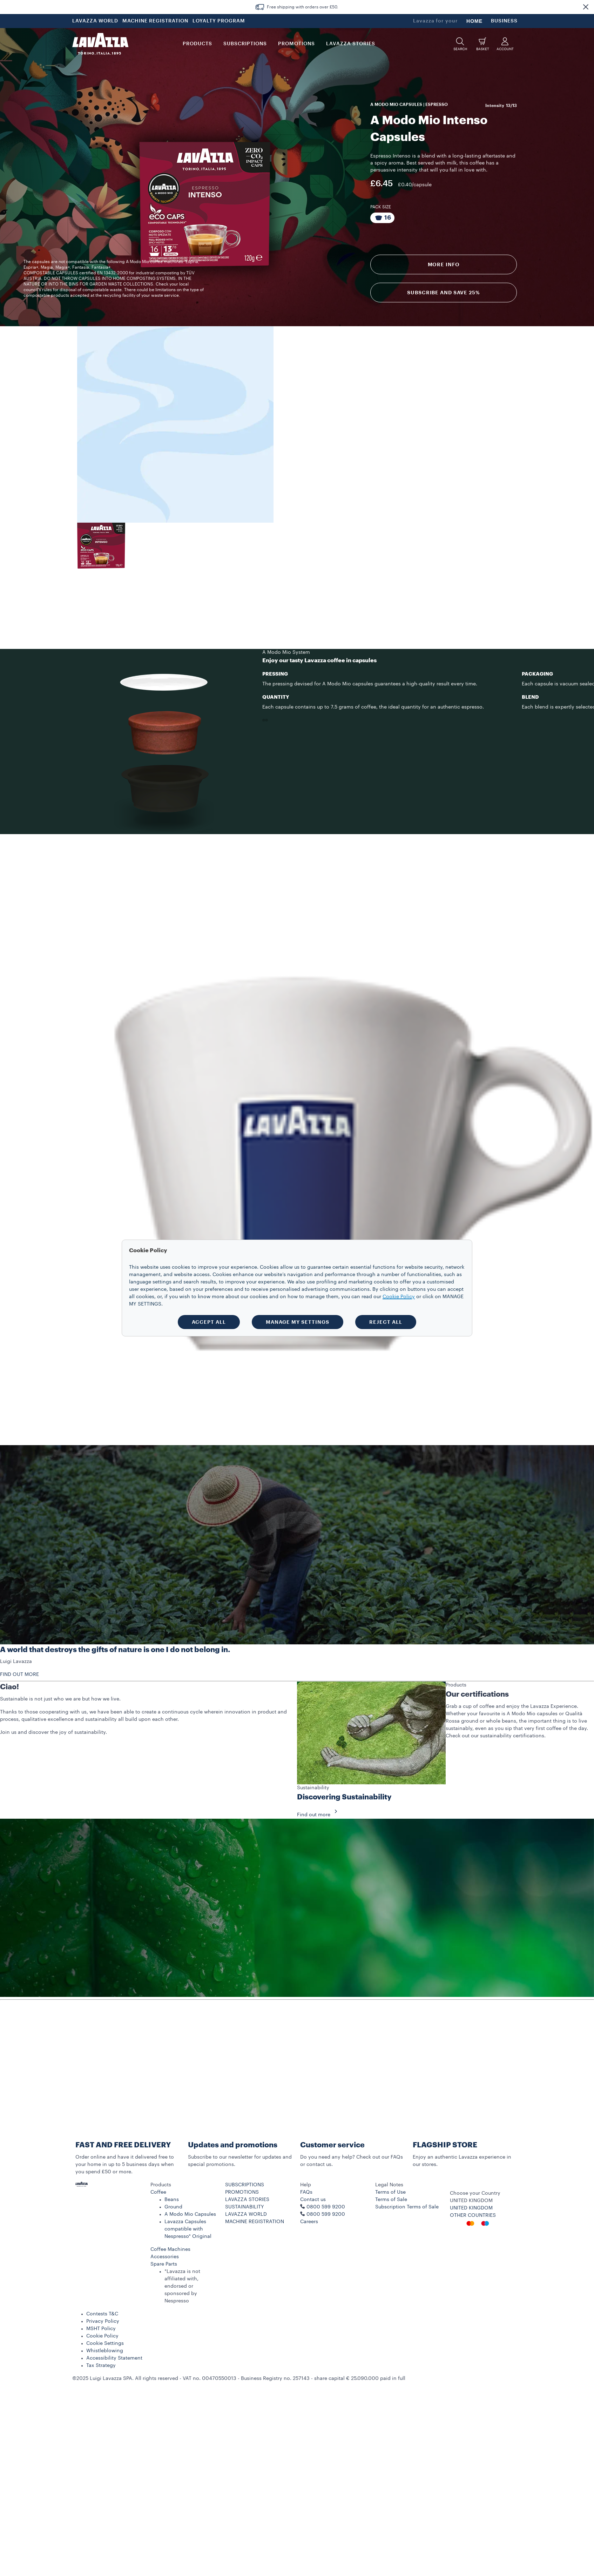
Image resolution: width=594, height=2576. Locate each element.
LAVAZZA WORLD (95, 21)
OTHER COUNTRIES (473, 2215)
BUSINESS (504, 21)
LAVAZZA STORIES (247, 2199)
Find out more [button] (319, 1814)
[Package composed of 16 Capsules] (382, 218)
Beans (171, 2199)
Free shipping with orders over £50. (302, 7)
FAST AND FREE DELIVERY (123, 2145)
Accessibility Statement (114, 2358)
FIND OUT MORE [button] (19, 1674)
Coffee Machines (170, 2249)
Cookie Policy (102, 2336)
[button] (585, 7)
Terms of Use (390, 2192)
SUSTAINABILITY (244, 2207)
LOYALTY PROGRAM (219, 21)
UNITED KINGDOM (471, 2208)
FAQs (306, 2192)
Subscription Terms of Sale (407, 2207)
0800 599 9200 (325, 2214)
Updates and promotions (232, 2145)
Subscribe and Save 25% (443, 292)
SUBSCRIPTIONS (244, 2184)
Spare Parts (163, 2264)
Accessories (164, 2256)
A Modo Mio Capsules (190, 2214)
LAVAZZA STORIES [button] (350, 43)
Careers (309, 2221)
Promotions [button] (296, 43)
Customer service (332, 2145)
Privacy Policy (102, 2321)
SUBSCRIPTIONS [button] (245, 43)
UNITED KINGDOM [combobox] (471, 2200)
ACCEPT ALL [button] (209, 1322)
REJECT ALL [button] (385, 1322)
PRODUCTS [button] (197, 43)
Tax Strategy (101, 2365)
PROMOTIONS (242, 2192)
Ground (173, 2207)
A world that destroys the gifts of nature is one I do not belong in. (115, 1649)
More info (444, 264)
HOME (474, 21)
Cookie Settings (105, 2343)
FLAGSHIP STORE (445, 2145)
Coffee (158, 2192)
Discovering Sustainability (344, 1797)
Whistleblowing (104, 2350)
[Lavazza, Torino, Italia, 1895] (100, 44)
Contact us (313, 2199)
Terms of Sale (391, 2199)
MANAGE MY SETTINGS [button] (297, 1322)
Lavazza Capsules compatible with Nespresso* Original (187, 2229)
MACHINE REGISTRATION (155, 21)
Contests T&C (102, 2314)
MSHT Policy (101, 2328)
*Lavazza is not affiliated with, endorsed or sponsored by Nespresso (182, 2286)
